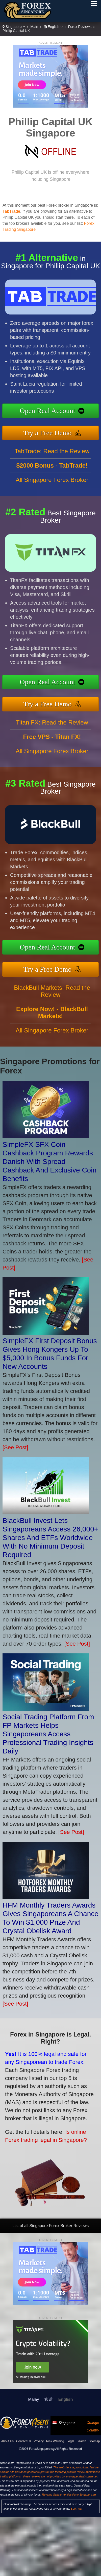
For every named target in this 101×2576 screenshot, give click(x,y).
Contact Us (23, 2441)
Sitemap (94, 2441)
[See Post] (15, 1447)
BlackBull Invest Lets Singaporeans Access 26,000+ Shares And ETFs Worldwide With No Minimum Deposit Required (50, 1538)
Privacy (39, 2441)
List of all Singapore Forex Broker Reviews (50, 2226)
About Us (7, 2441)
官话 (48, 2399)
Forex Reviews (80, 27)
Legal (70, 2441)
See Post (76, 2508)
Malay (33, 2399)
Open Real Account (55, 411)
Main (34, 27)
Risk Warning (55, 2441)
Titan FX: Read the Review (52, 729)
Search (81, 2441)
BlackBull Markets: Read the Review (52, 998)
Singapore (14, 27)
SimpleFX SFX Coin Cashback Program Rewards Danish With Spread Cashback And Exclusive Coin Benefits (49, 1162)
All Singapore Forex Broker (52, 487)
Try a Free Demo (55, 431)
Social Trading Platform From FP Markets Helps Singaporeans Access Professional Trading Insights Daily (48, 1734)
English (53, 27)
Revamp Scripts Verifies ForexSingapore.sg (69, 2494)
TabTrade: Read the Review (52, 458)
